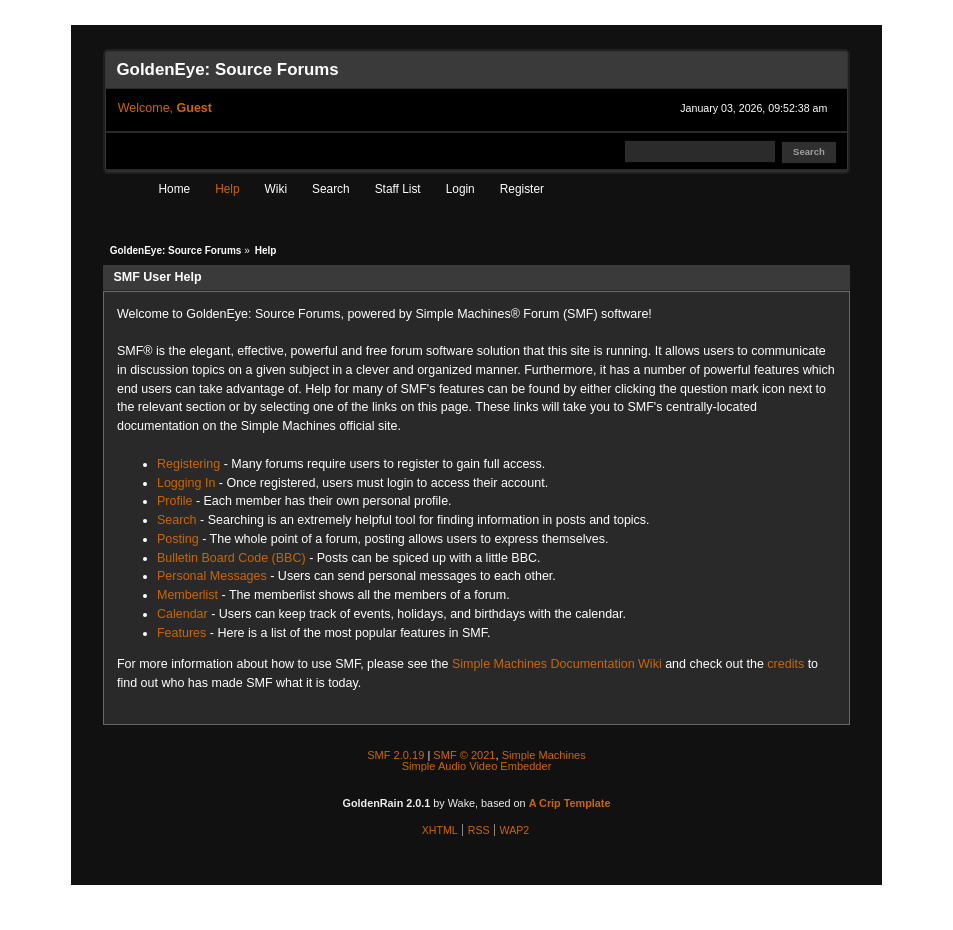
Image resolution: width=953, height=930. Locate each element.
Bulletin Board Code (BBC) (231, 558)
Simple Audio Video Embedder (477, 766)
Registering (188, 464)
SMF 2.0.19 (395, 755)
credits (785, 664)
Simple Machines (544, 755)
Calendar (182, 614)
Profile (174, 501)
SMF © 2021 (464, 755)
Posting (178, 539)
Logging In (186, 483)
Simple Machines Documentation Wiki (557, 664)
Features (181, 633)
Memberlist (187, 595)
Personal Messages (212, 576)
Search (177, 520)
